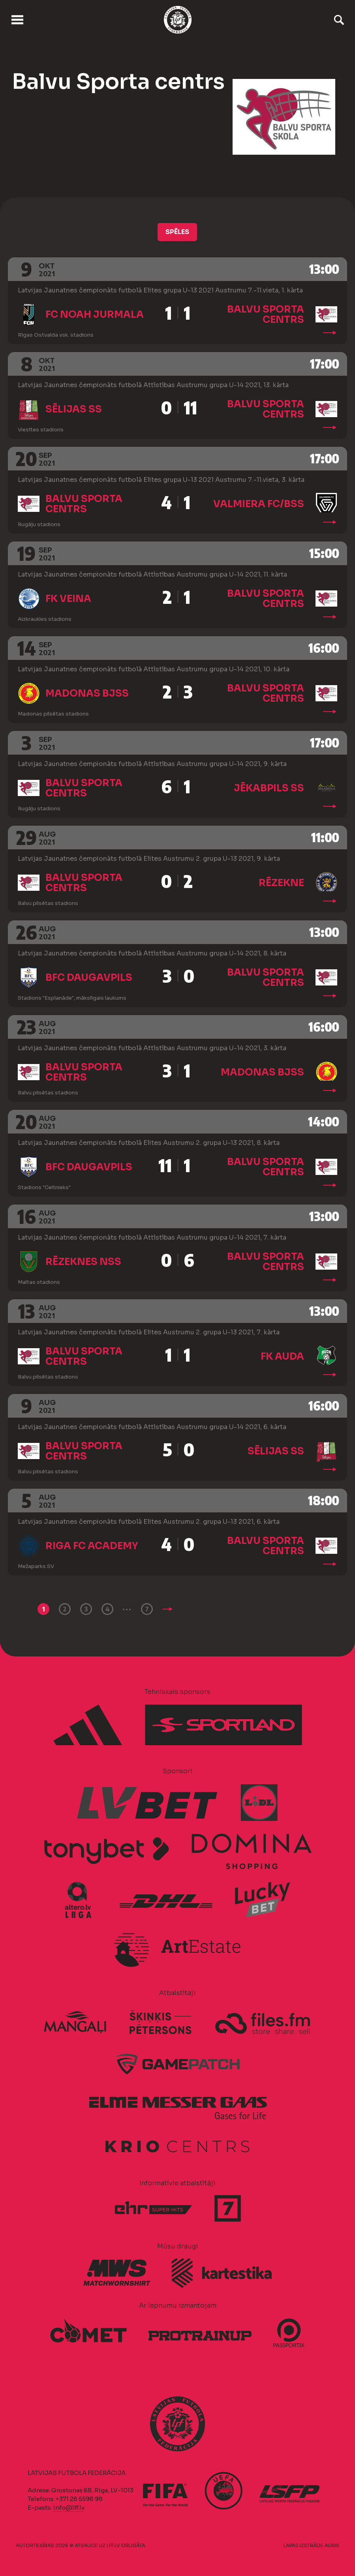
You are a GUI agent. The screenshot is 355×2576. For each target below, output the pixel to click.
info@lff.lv (69, 2507)
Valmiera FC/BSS (258, 504)
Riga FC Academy (91, 1546)
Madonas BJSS (87, 693)
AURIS (332, 2545)
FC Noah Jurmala (94, 314)
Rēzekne (281, 883)
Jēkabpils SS (269, 788)
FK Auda (282, 1356)
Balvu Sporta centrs (265, 314)
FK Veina (68, 599)
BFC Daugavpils (88, 978)
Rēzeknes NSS (83, 1262)
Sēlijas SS (73, 409)
